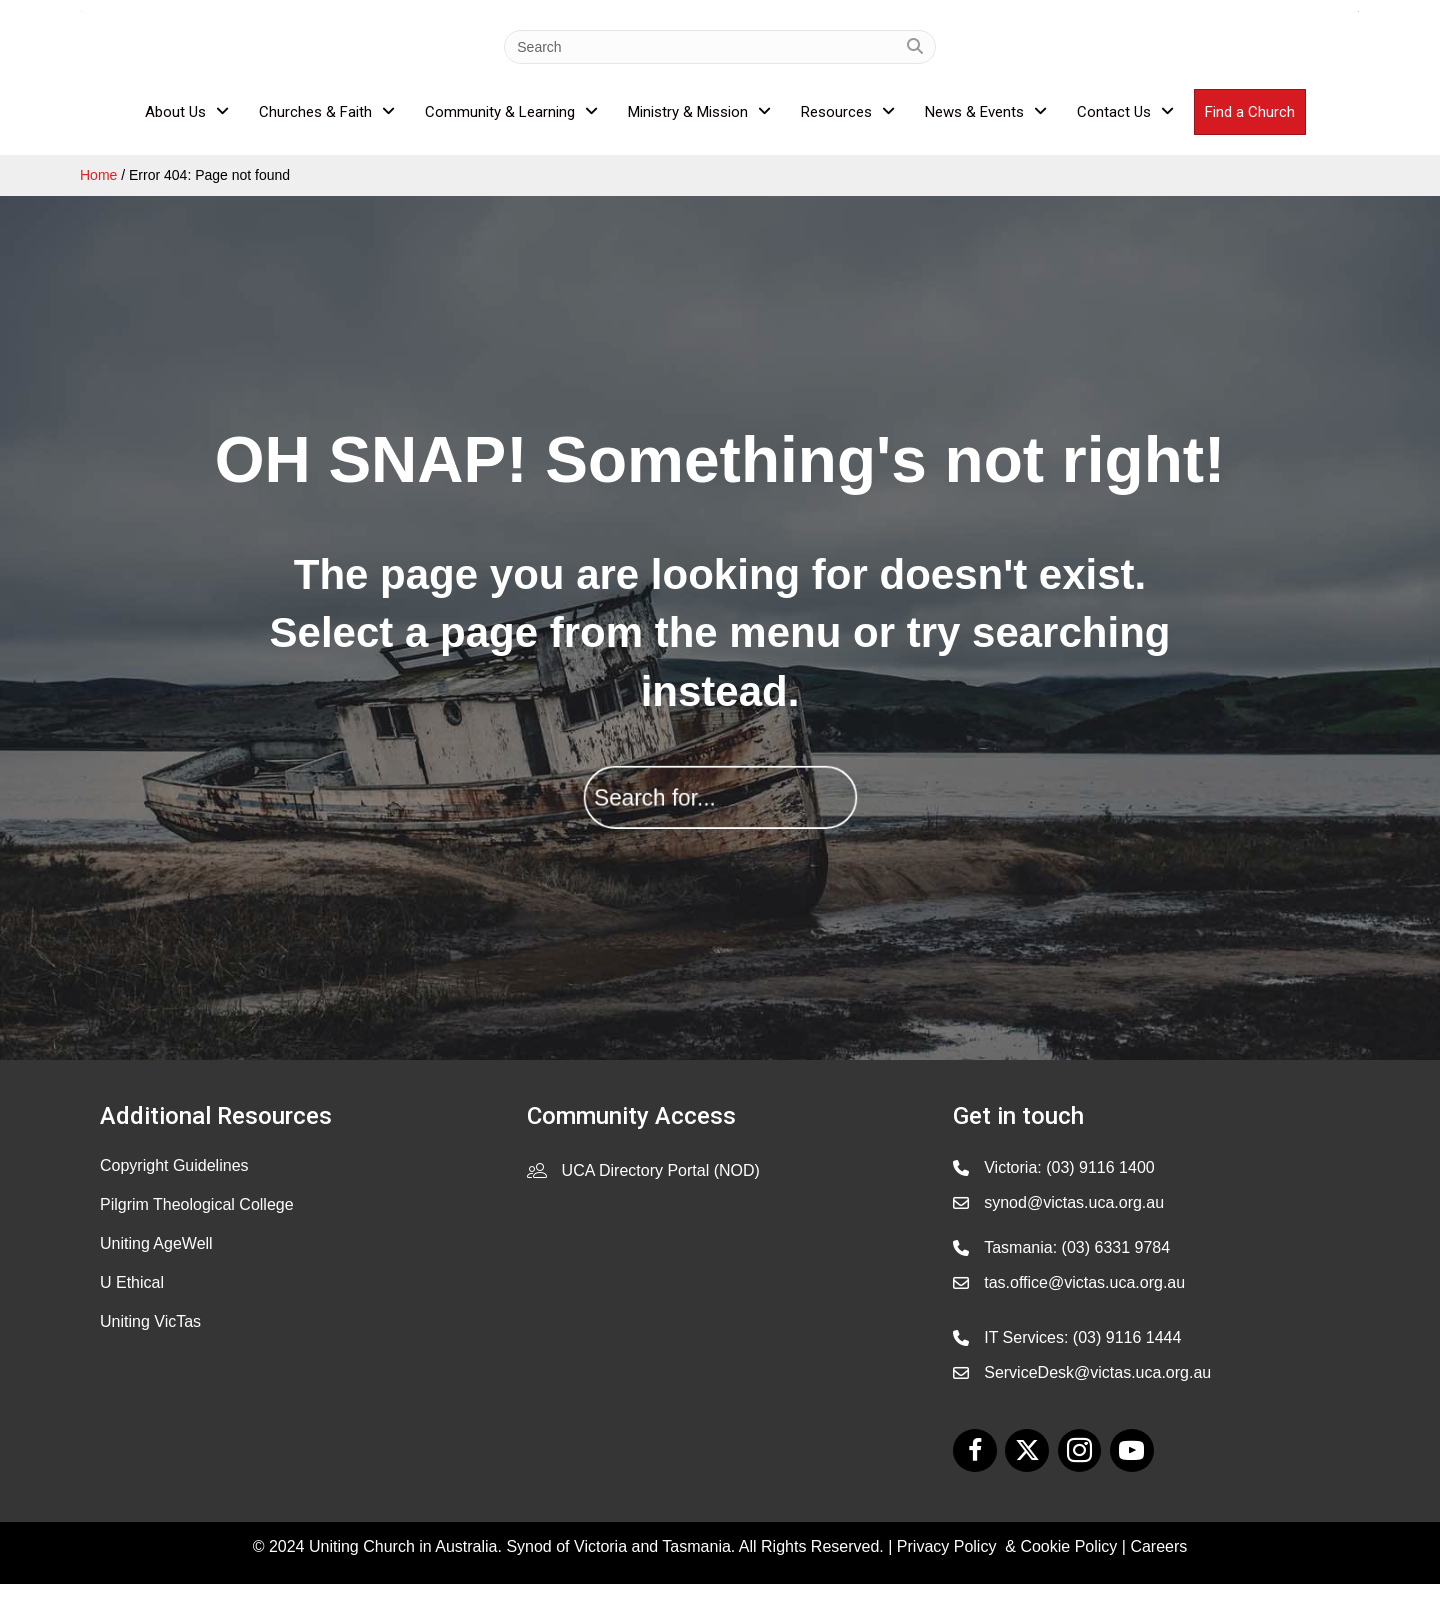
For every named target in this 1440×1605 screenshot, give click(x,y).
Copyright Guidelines (174, 1185)
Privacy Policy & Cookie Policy (1007, 1567)
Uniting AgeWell (156, 1263)
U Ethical (132, 1302)
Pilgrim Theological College (197, 1224)
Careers (1158, 1567)
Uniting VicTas (150, 1341)
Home (98, 196)
